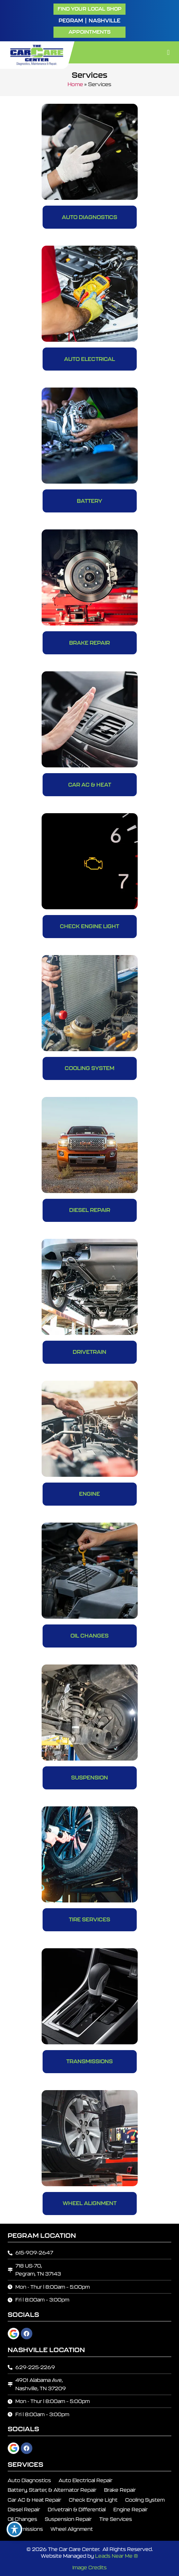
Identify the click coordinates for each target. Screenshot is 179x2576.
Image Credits (89, 2567)
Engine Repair (130, 2509)
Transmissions (89, 2061)
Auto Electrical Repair (85, 2480)
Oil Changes (89, 1636)
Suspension (89, 1777)
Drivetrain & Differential (77, 2509)
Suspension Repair (68, 2519)
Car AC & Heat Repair (34, 2500)
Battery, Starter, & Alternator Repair (52, 2490)
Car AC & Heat (89, 785)
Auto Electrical (89, 359)
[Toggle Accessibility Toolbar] (14, 2529)
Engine (89, 1494)
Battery (89, 501)
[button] (89, 32)
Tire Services (89, 1919)
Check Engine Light (89, 926)
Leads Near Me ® (116, 2556)
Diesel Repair (89, 1210)
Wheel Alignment (90, 2203)
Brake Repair (89, 643)
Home (75, 84)
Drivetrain (89, 1352)
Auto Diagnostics (89, 217)
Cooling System (89, 1068)
